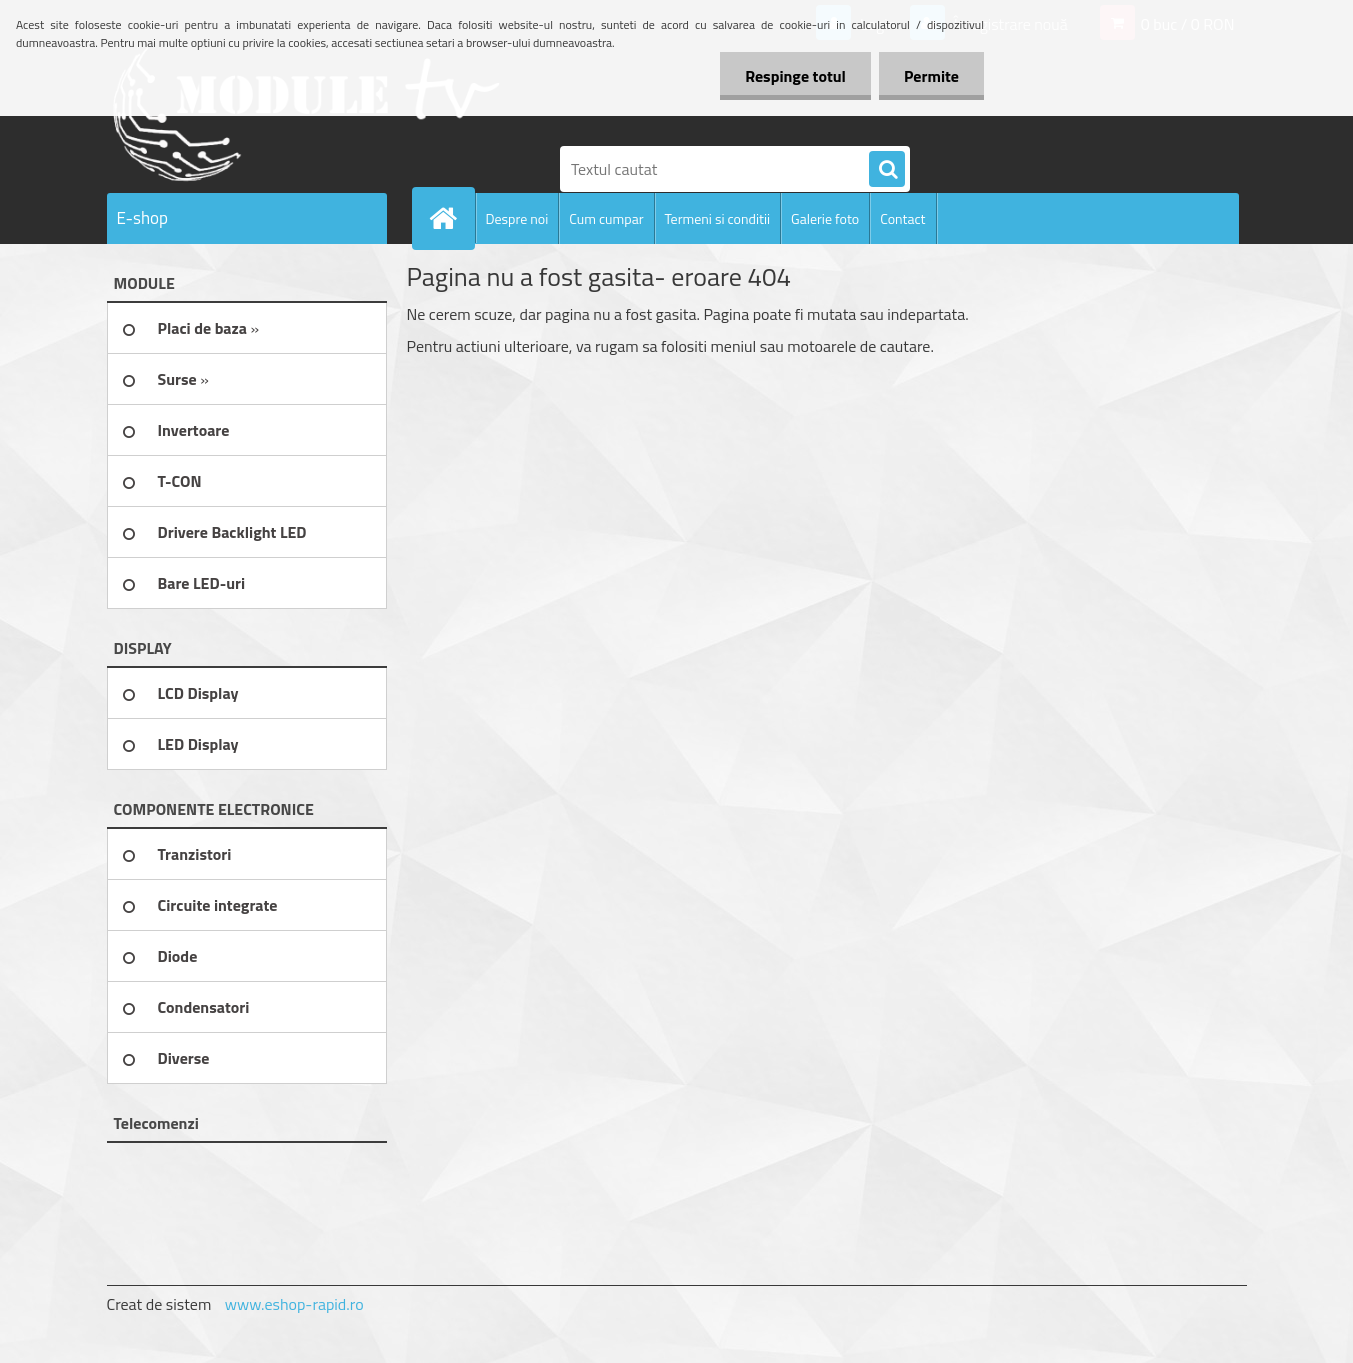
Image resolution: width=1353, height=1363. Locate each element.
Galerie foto (825, 218)
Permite (931, 76)
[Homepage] (452, 218)
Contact (902, 218)
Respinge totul (795, 76)
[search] (887, 170)
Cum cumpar (606, 218)
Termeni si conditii (718, 218)
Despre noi (517, 218)
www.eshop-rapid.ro (294, 1304)
